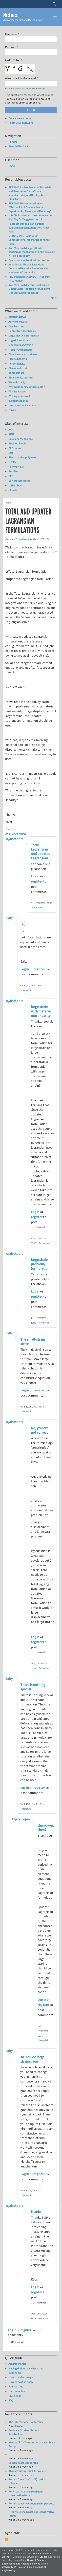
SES (10, 476)
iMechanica (10, 15)
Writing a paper (17, 391)
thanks (36, 2211)
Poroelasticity (16, 363)
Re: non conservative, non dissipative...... (31, 2503)
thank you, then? (46, 1827)
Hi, (22, 924)
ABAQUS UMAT (17, 317)
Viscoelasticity (17, 382)
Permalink (37, 907)
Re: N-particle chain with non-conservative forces (25, 2493)
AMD (11, 434)
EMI (10, 453)
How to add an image (20, 2377)
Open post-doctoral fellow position (29, 260)
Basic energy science (20, 439)
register (36, 881)
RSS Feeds (14, 2396)
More (54, 298)
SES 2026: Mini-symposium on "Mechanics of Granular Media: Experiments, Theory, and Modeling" (29, 207)
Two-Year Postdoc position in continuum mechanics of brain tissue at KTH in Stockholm (31, 252)
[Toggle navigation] (55, 16)
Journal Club (15, 2386)
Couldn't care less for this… (24, 2463)
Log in (35, 876)
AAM (11, 429)
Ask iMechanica (15, 834)
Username (11, 34)
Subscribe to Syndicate (6, 2539)
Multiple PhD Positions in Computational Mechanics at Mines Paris (29, 239)
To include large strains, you (32, 2059)
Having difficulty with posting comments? (25, 2370)
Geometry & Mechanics (22, 331)
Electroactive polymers (22, 457)
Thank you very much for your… (27, 2471)
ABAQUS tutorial (18, 321)
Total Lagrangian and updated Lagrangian (40, 851)
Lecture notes (16, 2391)
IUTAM (12, 462)
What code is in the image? (20, 78)
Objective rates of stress (22, 354)
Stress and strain (18, 368)
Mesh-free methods (20, 349)
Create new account (20, 118)
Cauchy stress (16, 326)
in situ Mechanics (18, 401)
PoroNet (13, 471)
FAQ (10, 2400)
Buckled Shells (17, 443)
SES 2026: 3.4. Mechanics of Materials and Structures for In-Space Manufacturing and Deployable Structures (29, 193)
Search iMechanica (19, 146)
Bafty (9, 918)
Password (10, 47)
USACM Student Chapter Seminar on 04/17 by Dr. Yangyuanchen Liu (30, 217)
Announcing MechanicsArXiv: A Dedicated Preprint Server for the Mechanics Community (28, 268)
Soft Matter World (19, 481)
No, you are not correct (39, 1430)
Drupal (43, 2557)
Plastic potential (18, 359)
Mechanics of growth (20, 345)
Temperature (16, 373)
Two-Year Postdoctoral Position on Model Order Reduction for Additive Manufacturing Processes (29, 288)
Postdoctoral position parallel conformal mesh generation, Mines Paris (28, 227)
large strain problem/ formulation (40, 1264)
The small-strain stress (32, 1341)
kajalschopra (25, 539)
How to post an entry (20, 2382)
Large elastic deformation (23, 335)
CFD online (14, 448)
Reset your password (20, 123)
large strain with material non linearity (41, 1011)
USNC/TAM (15, 485)
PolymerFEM (16, 467)
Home (8, 502)
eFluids (12, 490)
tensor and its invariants (22, 405)
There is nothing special (32, 1687)
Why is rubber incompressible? (26, 387)
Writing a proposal (19, 396)
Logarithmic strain (19, 340)
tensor (12, 410)
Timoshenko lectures (21, 377)
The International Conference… (27, 2422)
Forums (12, 142)
